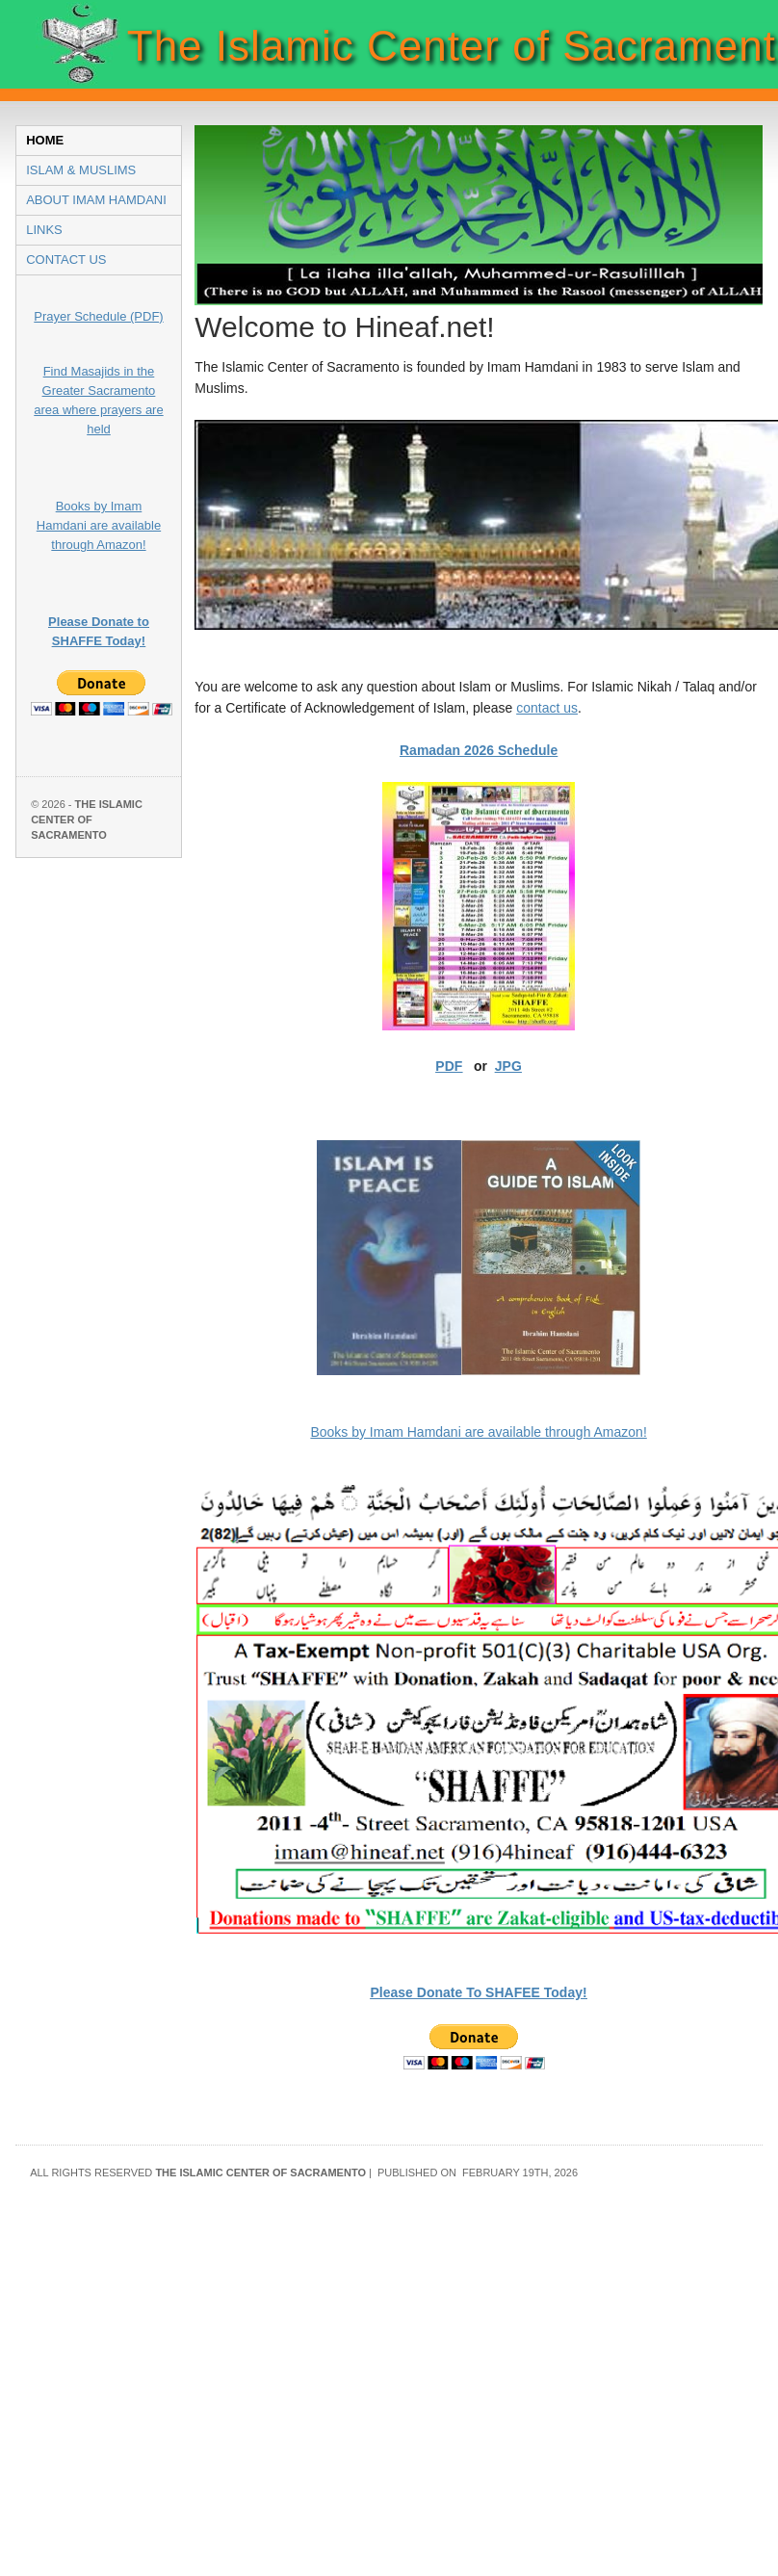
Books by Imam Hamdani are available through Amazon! (99, 525)
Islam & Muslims (81, 170)
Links (44, 229)
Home (45, 140)
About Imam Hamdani (96, 200)
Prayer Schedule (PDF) (98, 316)
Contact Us (66, 259)
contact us (547, 708)
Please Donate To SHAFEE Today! (479, 1992)
